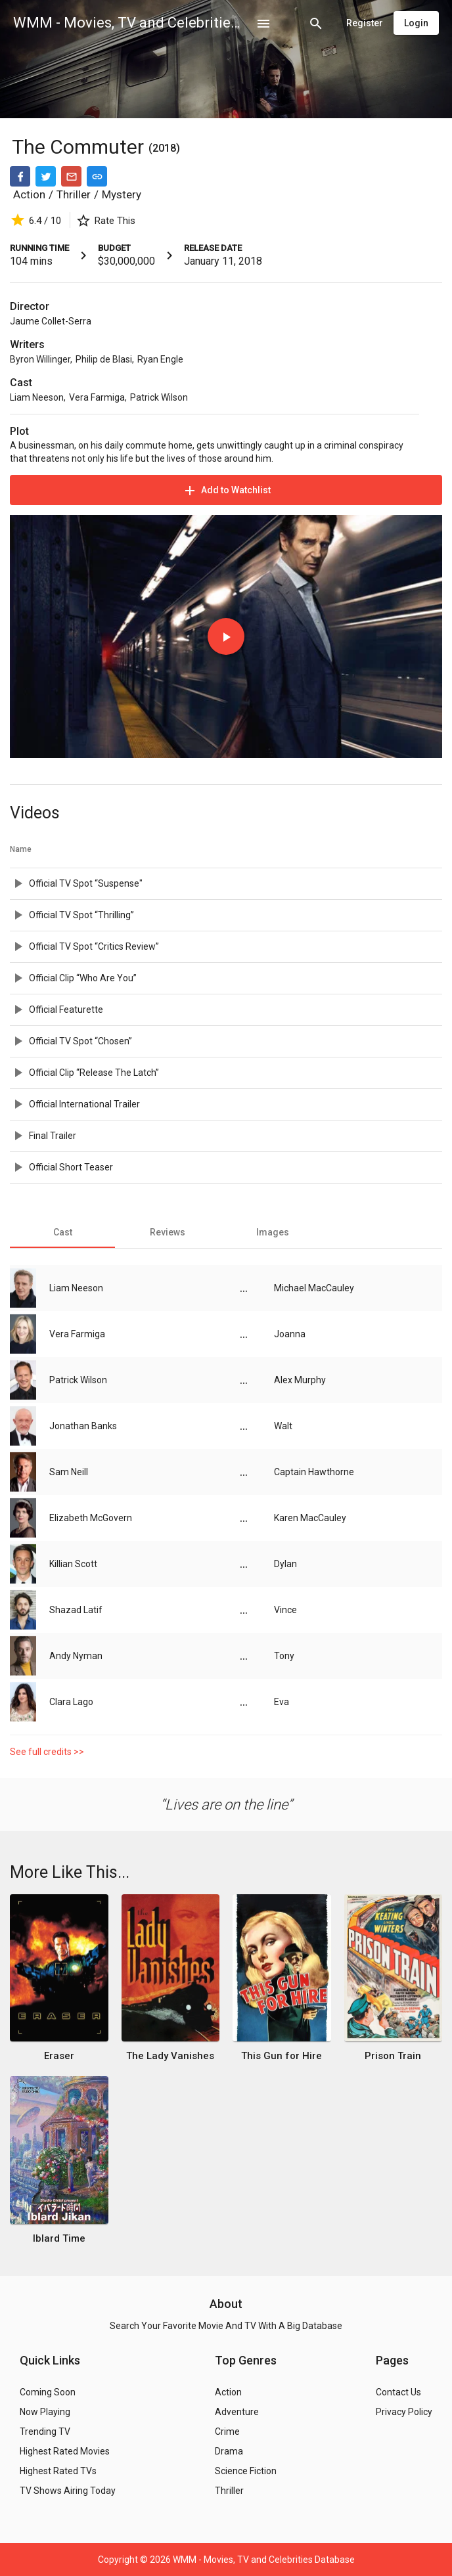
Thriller (73, 194)
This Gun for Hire (281, 2056)
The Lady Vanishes (170, 2056)
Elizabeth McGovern (90, 1518)
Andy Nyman (75, 1656)
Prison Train (393, 2056)
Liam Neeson (37, 397)
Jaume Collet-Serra (50, 321)
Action (29, 194)
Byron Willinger (40, 359)
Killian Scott (73, 1564)
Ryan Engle (160, 359)
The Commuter (80, 146)
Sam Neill (68, 1472)
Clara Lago (71, 1702)
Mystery (121, 194)
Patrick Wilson (159, 397)
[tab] (62, 1232)
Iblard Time (59, 2238)
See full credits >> (47, 1751)
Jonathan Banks (83, 1426)
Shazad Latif (75, 1610)
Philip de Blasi (104, 359)
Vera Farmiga (97, 397)
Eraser (59, 2056)
